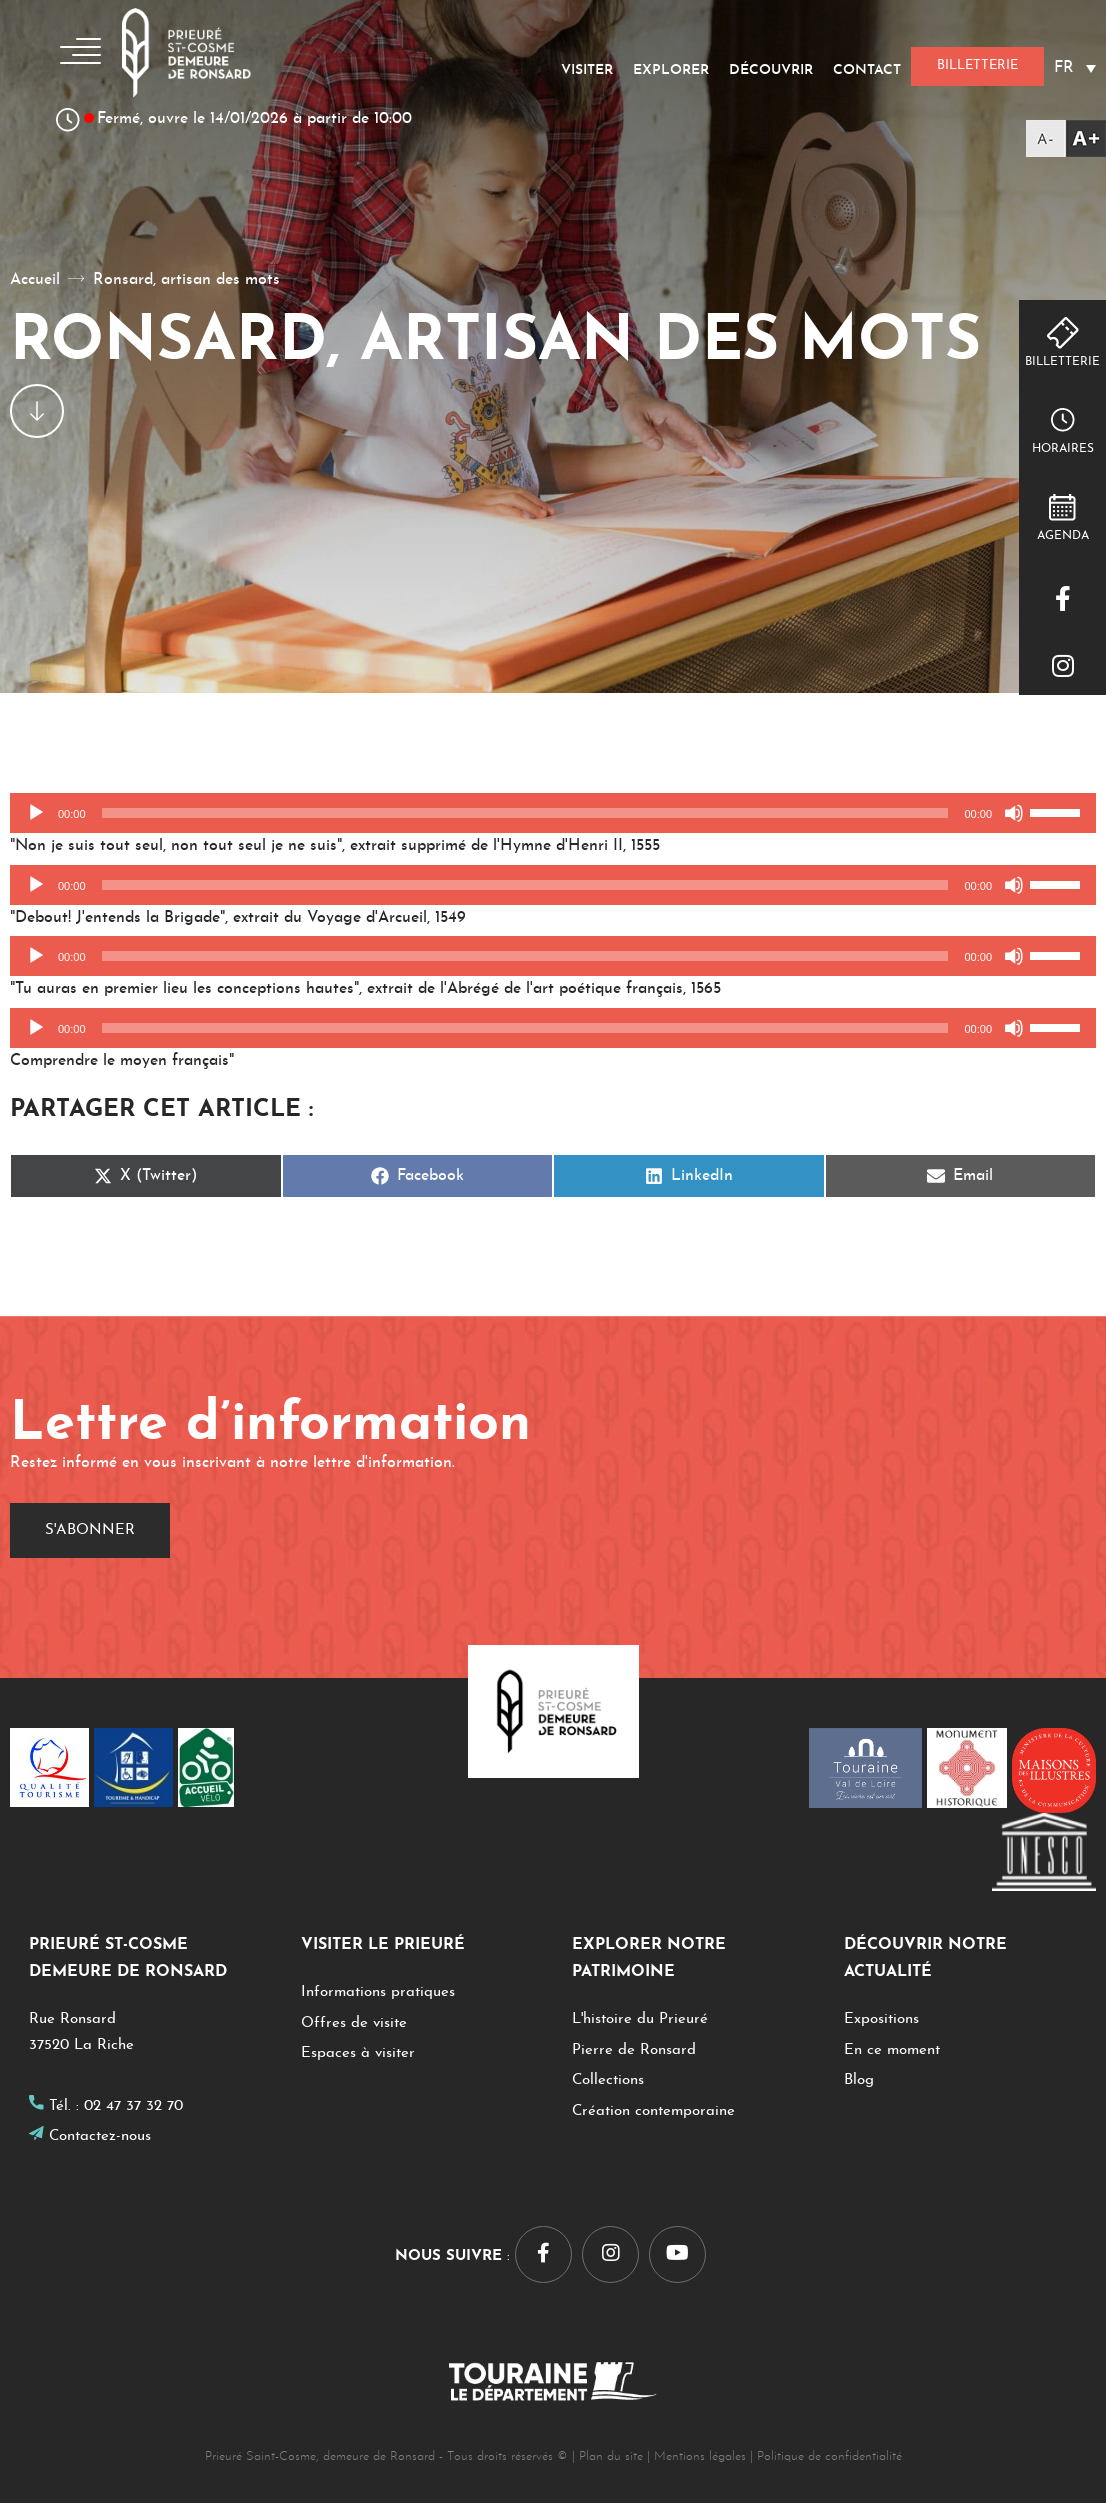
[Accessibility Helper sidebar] (1066, 138)
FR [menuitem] (1064, 68)
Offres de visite (354, 2023)
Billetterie (1062, 362)
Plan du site (611, 2456)
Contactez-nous (100, 2136)
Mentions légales (700, 2456)
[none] (1075, 67)
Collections (608, 2080)
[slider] (525, 813)
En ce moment (892, 2050)
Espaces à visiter (358, 2053)
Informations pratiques (378, 1992)
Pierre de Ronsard (634, 2050)
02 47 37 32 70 (133, 2106)
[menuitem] (1075, 67)
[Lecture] (36, 813)
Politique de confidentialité (829, 2456)
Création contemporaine (653, 2111)
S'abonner (90, 1530)
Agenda (1063, 536)
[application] (553, 813)
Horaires (1063, 449)
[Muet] (1014, 813)
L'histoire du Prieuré (640, 2019)
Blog (859, 2080)
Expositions (881, 2019)
